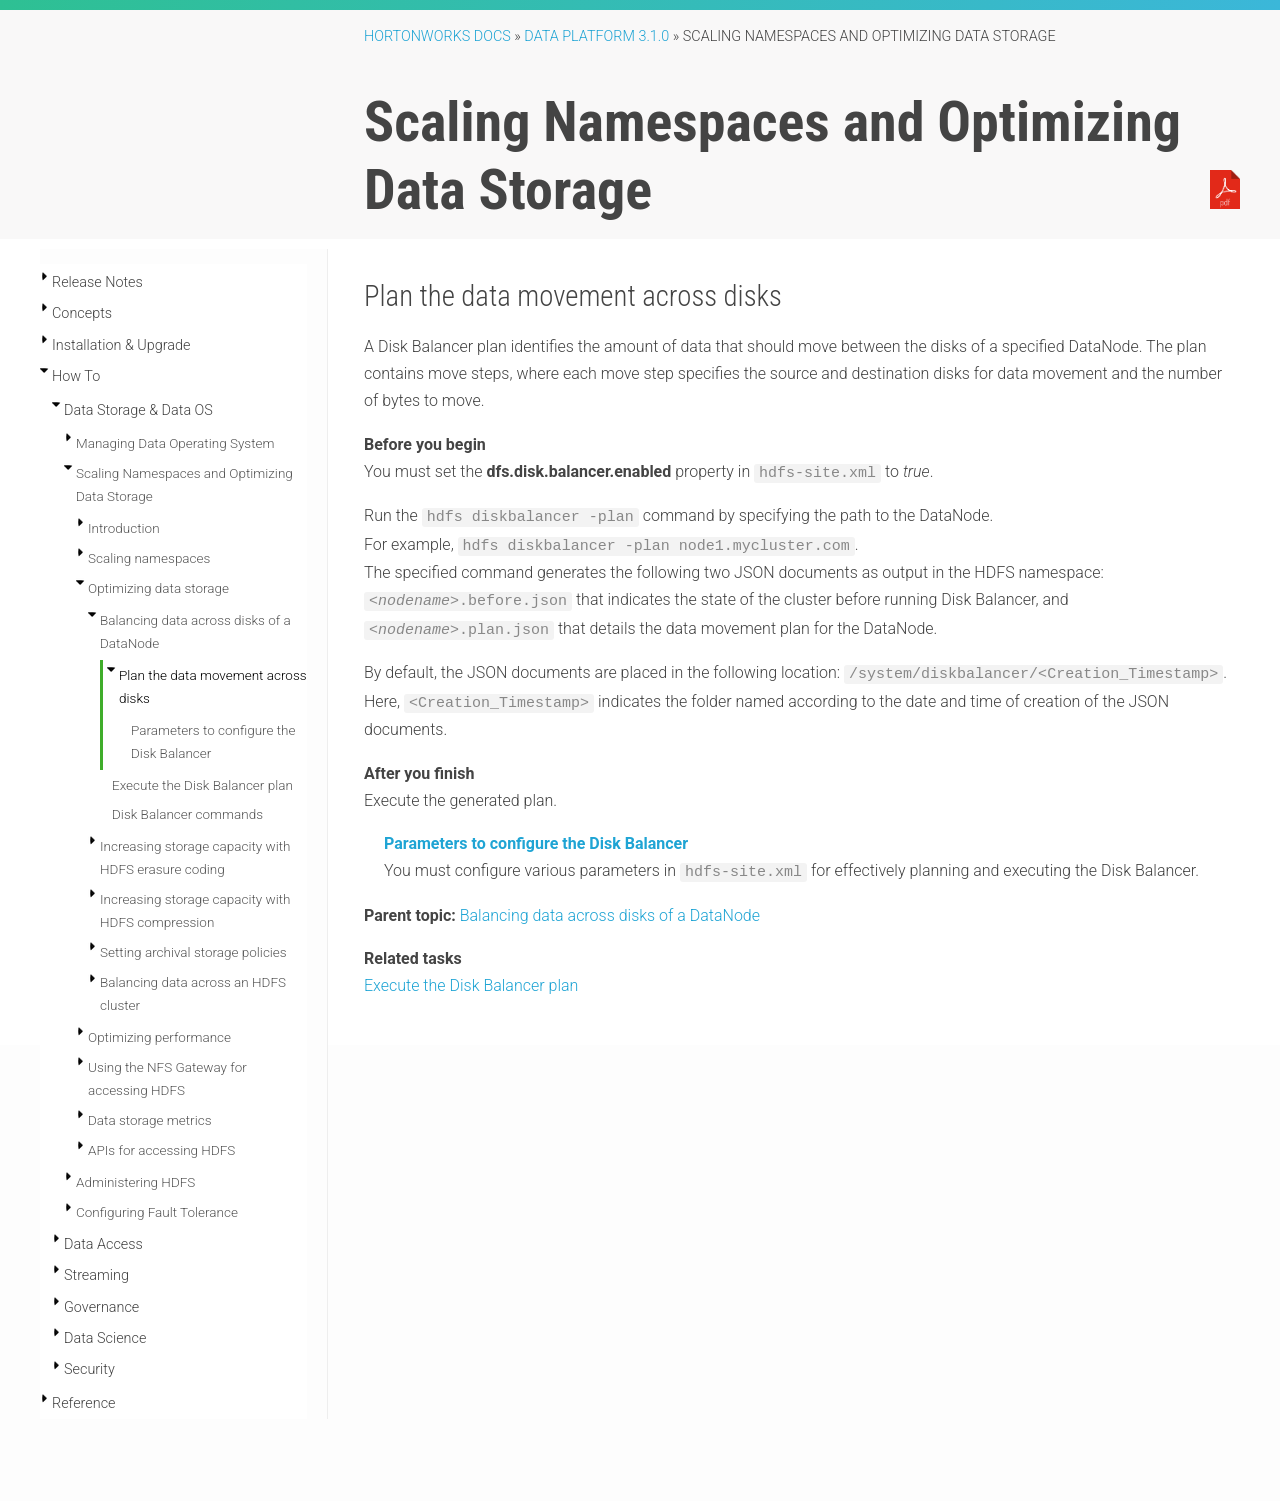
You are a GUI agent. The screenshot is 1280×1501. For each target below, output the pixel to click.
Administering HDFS (135, 1182)
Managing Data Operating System (175, 443)
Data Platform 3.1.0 (596, 36)
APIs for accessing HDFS (161, 1150)
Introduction (124, 528)
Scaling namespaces (149, 558)
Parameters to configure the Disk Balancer (536, 834)
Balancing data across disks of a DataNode (610, 904)
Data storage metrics (150, 1120)
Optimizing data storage (158, 588)
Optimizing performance (159, 1037)
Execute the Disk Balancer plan (202, 785)
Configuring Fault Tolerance (157, 1212)
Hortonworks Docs (437, 36)
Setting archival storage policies (193, 952)
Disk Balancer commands (187, 814)
